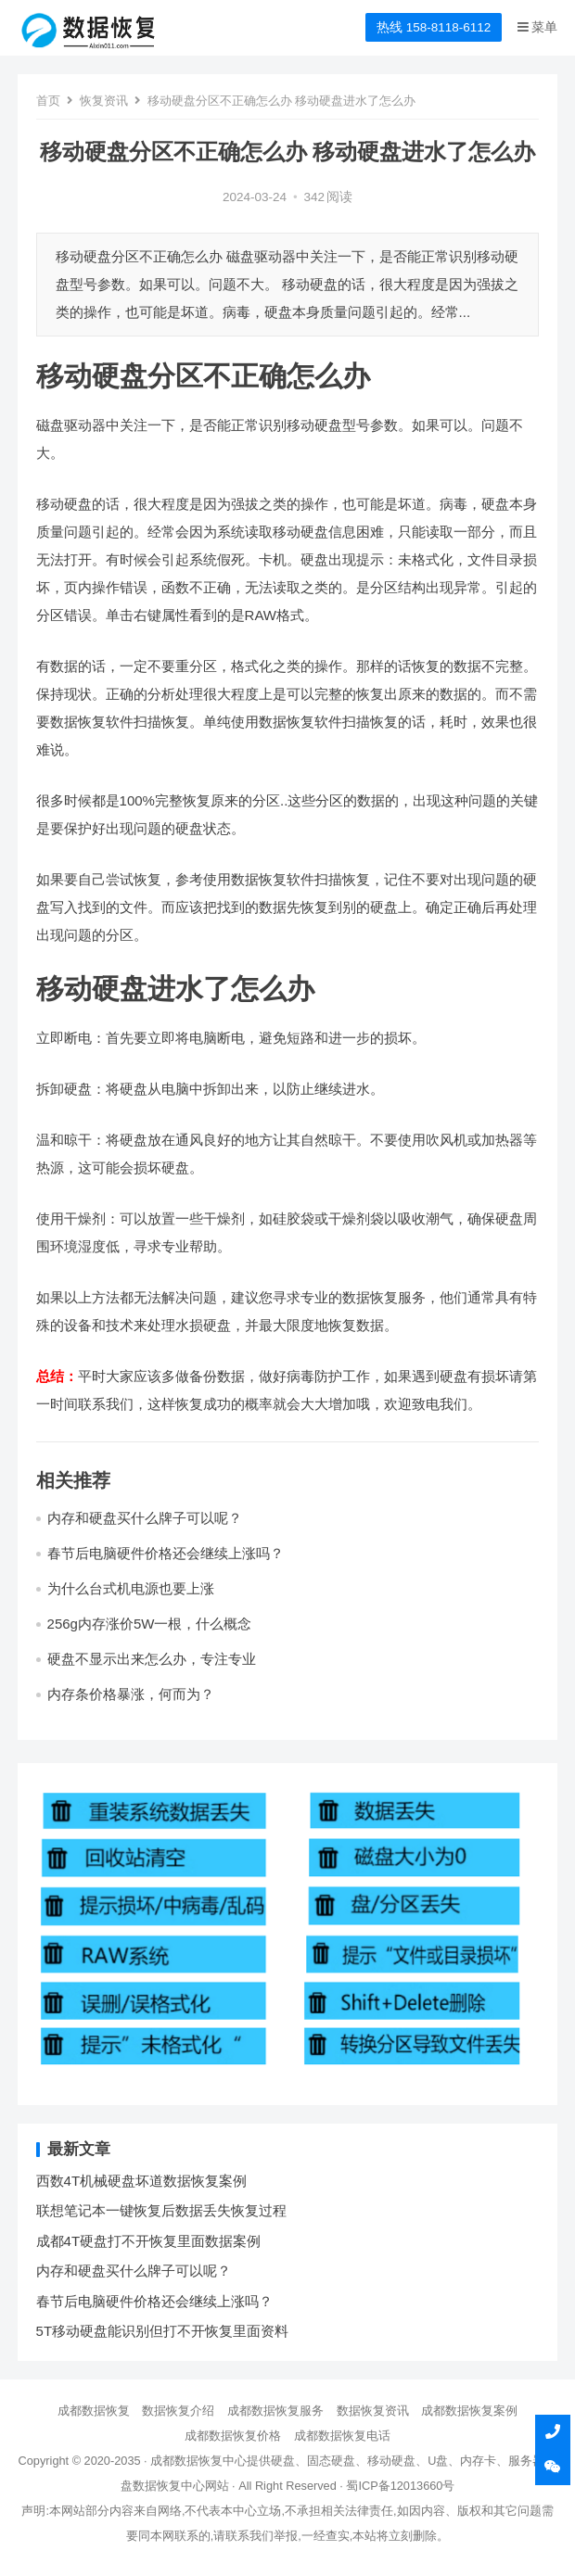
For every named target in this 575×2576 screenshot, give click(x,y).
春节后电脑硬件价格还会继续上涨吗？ (165, 1553)
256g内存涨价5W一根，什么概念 (149, 1623)
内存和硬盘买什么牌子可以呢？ (144, 1518)
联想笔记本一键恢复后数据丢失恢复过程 (161, 2210)
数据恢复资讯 (373, 2410)
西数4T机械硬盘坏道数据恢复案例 (142, 2181)
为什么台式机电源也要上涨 (130, 1588)
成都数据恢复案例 (469, 2410)
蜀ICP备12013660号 (400, 2486)
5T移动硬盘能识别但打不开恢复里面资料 (162, 2331)
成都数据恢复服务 (275, 2410)
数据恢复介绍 (178, 2410)
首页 (48, 101)
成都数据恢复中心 (198, 2461)
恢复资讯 (104, 101)
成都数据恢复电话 (342, 2436)
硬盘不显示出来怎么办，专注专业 (151, 1659)
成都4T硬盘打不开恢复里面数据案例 (149, 2241)
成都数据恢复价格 (233, 2436)
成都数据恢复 (94, 2410)
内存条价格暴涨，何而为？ (130, 1694)
